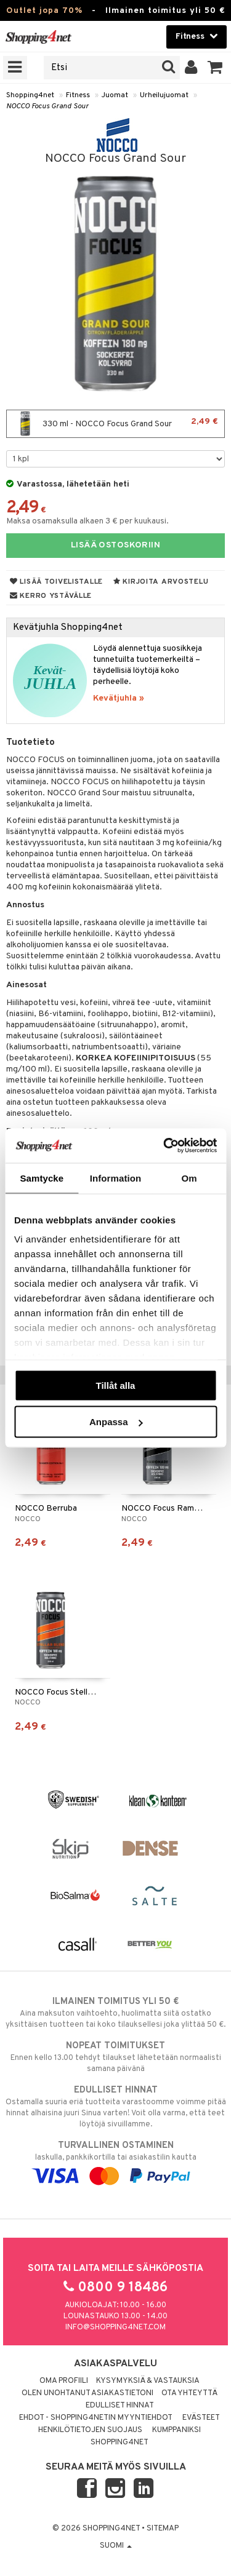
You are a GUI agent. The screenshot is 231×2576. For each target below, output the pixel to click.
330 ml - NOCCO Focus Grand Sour (115, 423)
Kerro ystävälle (51, 596)
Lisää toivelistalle (56, 582)
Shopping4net (30, 95)
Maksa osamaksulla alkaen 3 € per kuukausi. (87, 521)
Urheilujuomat (164, 95)
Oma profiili (63, 2381)
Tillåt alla (116, 1385)
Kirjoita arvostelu (160, 582)
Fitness (78, 95)
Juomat (115, 95)
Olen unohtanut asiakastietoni (87, 2393)
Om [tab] (189, 1177)
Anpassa (116, 1422)
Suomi (116, 2546)
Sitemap (163, 2529)
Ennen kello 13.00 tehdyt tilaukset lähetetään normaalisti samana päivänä (115, 2057)
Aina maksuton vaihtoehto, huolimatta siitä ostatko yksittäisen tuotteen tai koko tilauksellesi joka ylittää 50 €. (115, 2012)
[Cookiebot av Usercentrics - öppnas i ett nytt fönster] (164, 1146)
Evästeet (201, 2418)
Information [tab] (116, 1177)
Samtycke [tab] (41, 1177)
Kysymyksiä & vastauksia (148, 2381)
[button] (215, 67)
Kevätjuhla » (118, 698)
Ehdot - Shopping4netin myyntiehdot (95, 2418)
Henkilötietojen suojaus (90, 2430)
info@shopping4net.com (115, 2327)
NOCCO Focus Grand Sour (47, 106)
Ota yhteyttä (189, 2393)
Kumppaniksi (176, 2430)
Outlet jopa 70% (44, 11)
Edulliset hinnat (120, 2406)
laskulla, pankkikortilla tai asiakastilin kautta (115, 2160)
